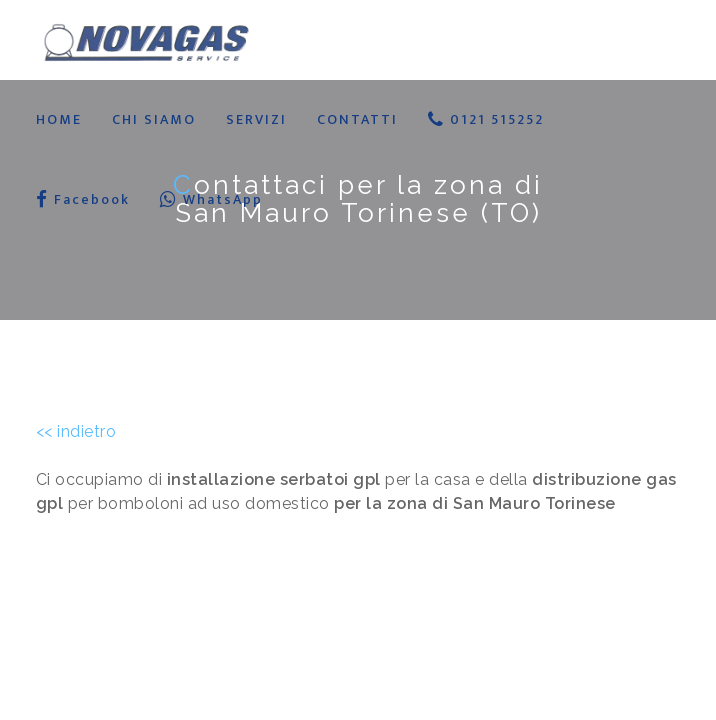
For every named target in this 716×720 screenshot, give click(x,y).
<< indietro (76, 431)
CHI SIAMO (154, 119)
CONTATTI (357, 119)
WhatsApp (211, 199)
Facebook (83, 199)
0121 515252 (486, 119)
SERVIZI (256, 119)
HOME (59, 119)
